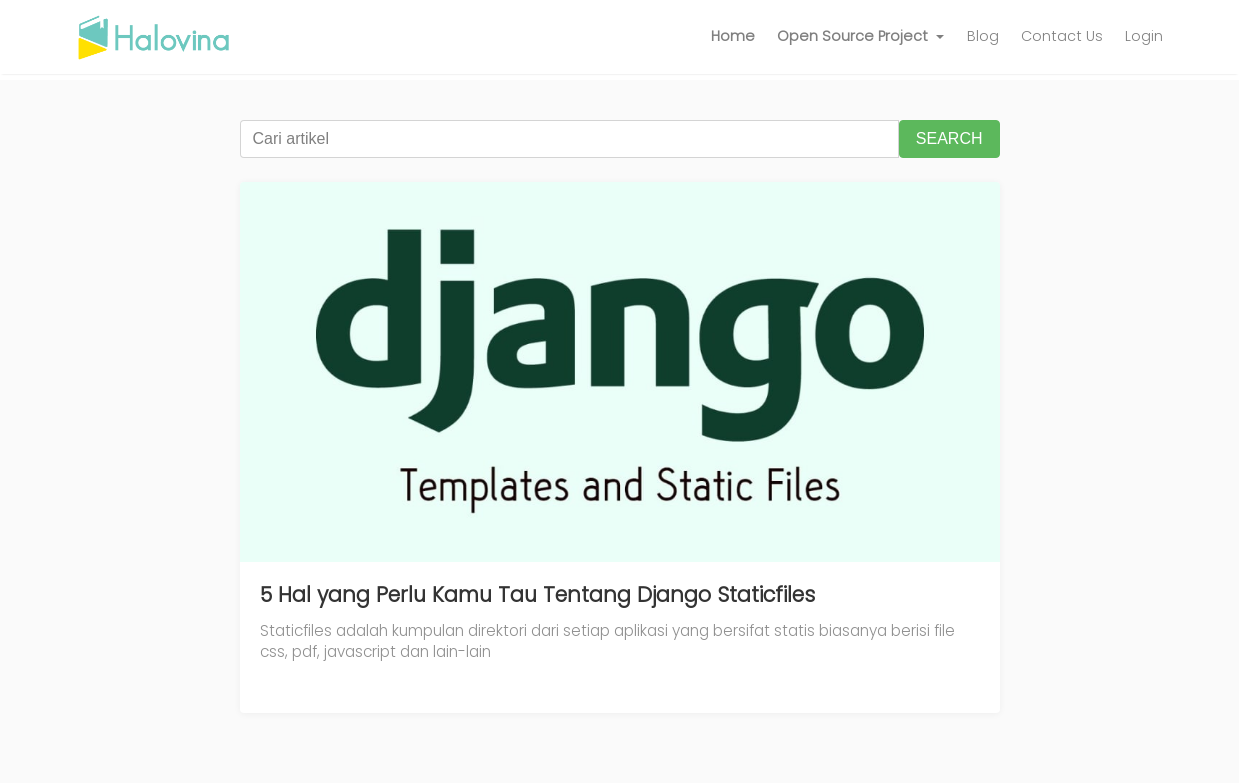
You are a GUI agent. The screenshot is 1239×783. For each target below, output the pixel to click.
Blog (983, 36)
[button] (861, 37)
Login (1144, 36)
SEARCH (949, 138)
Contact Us (1062, 36)
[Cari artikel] (569, 139)
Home (733, 36)
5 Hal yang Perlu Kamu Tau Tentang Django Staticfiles (537, 594)
